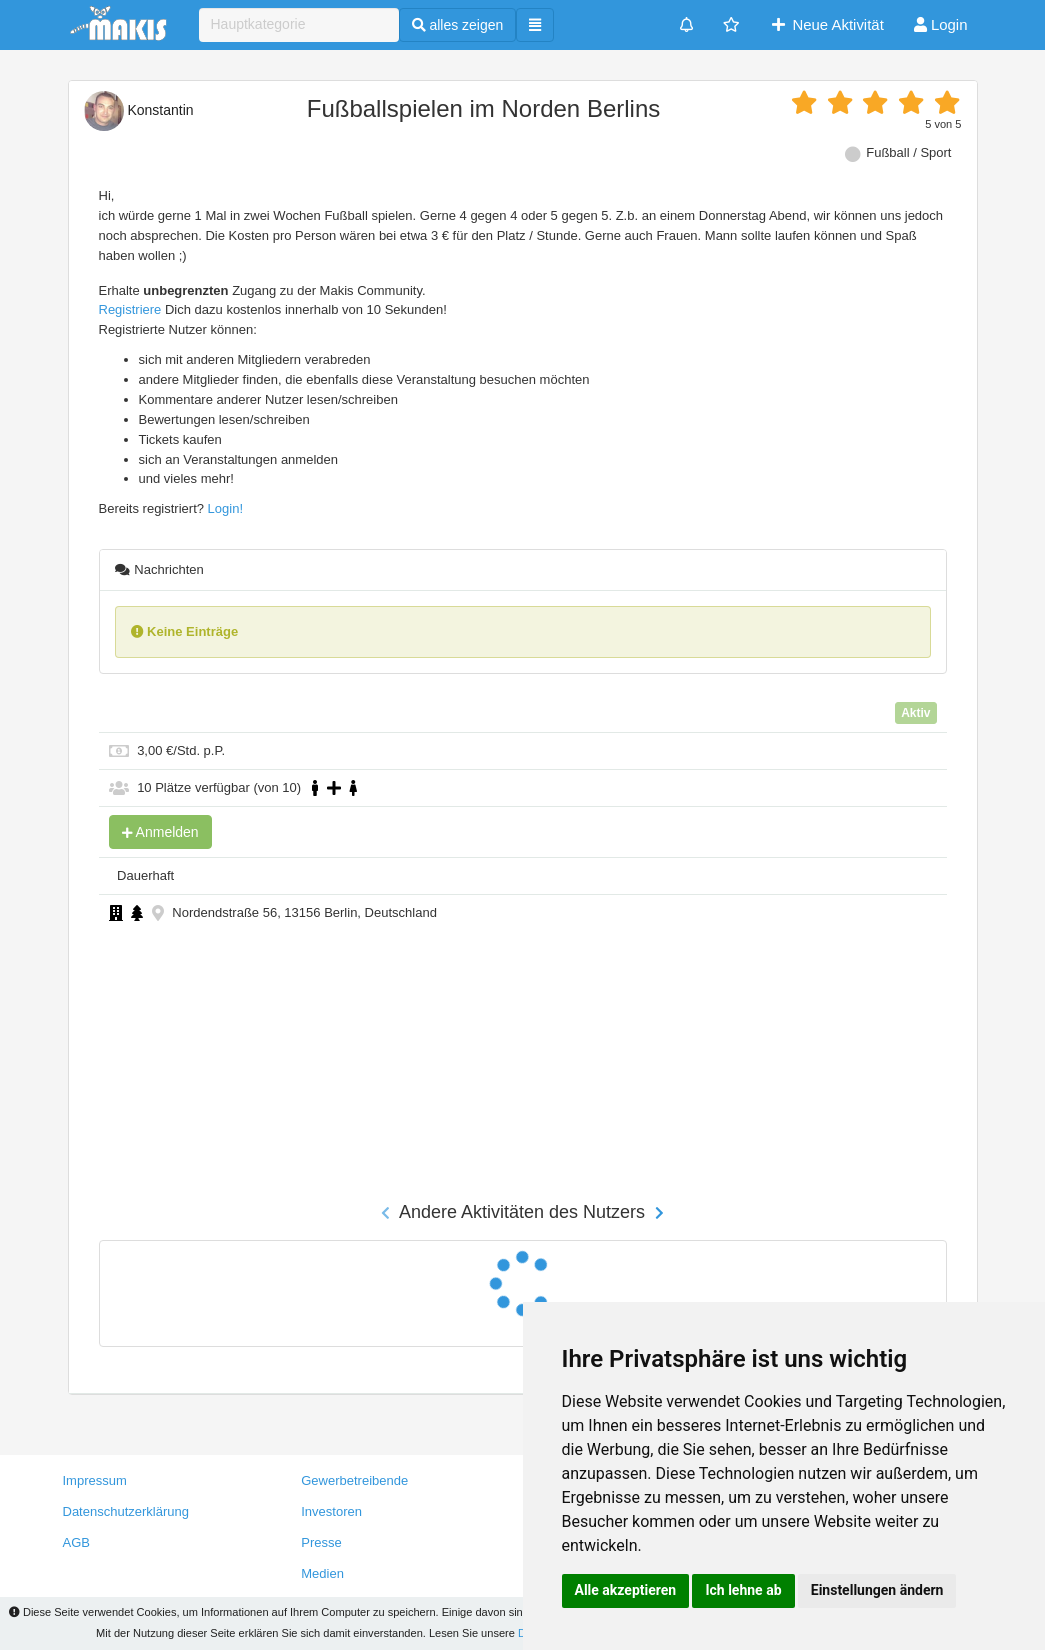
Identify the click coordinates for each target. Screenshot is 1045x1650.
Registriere (130, 309)
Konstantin (139, 110)
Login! (225, 508)
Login (941, 24)
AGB (76, 1542)
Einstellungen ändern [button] (877, 1590)
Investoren (331, 1511)
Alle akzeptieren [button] (626, 1590)
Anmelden (160, 832)
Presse (321, 1542)
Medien (322, 1573)
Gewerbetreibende (354, 1480)
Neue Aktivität (827, 24)
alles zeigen (458, 25)
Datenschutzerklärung (126, 1511)
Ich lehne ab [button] (743, 1590)
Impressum (95, 1480)
